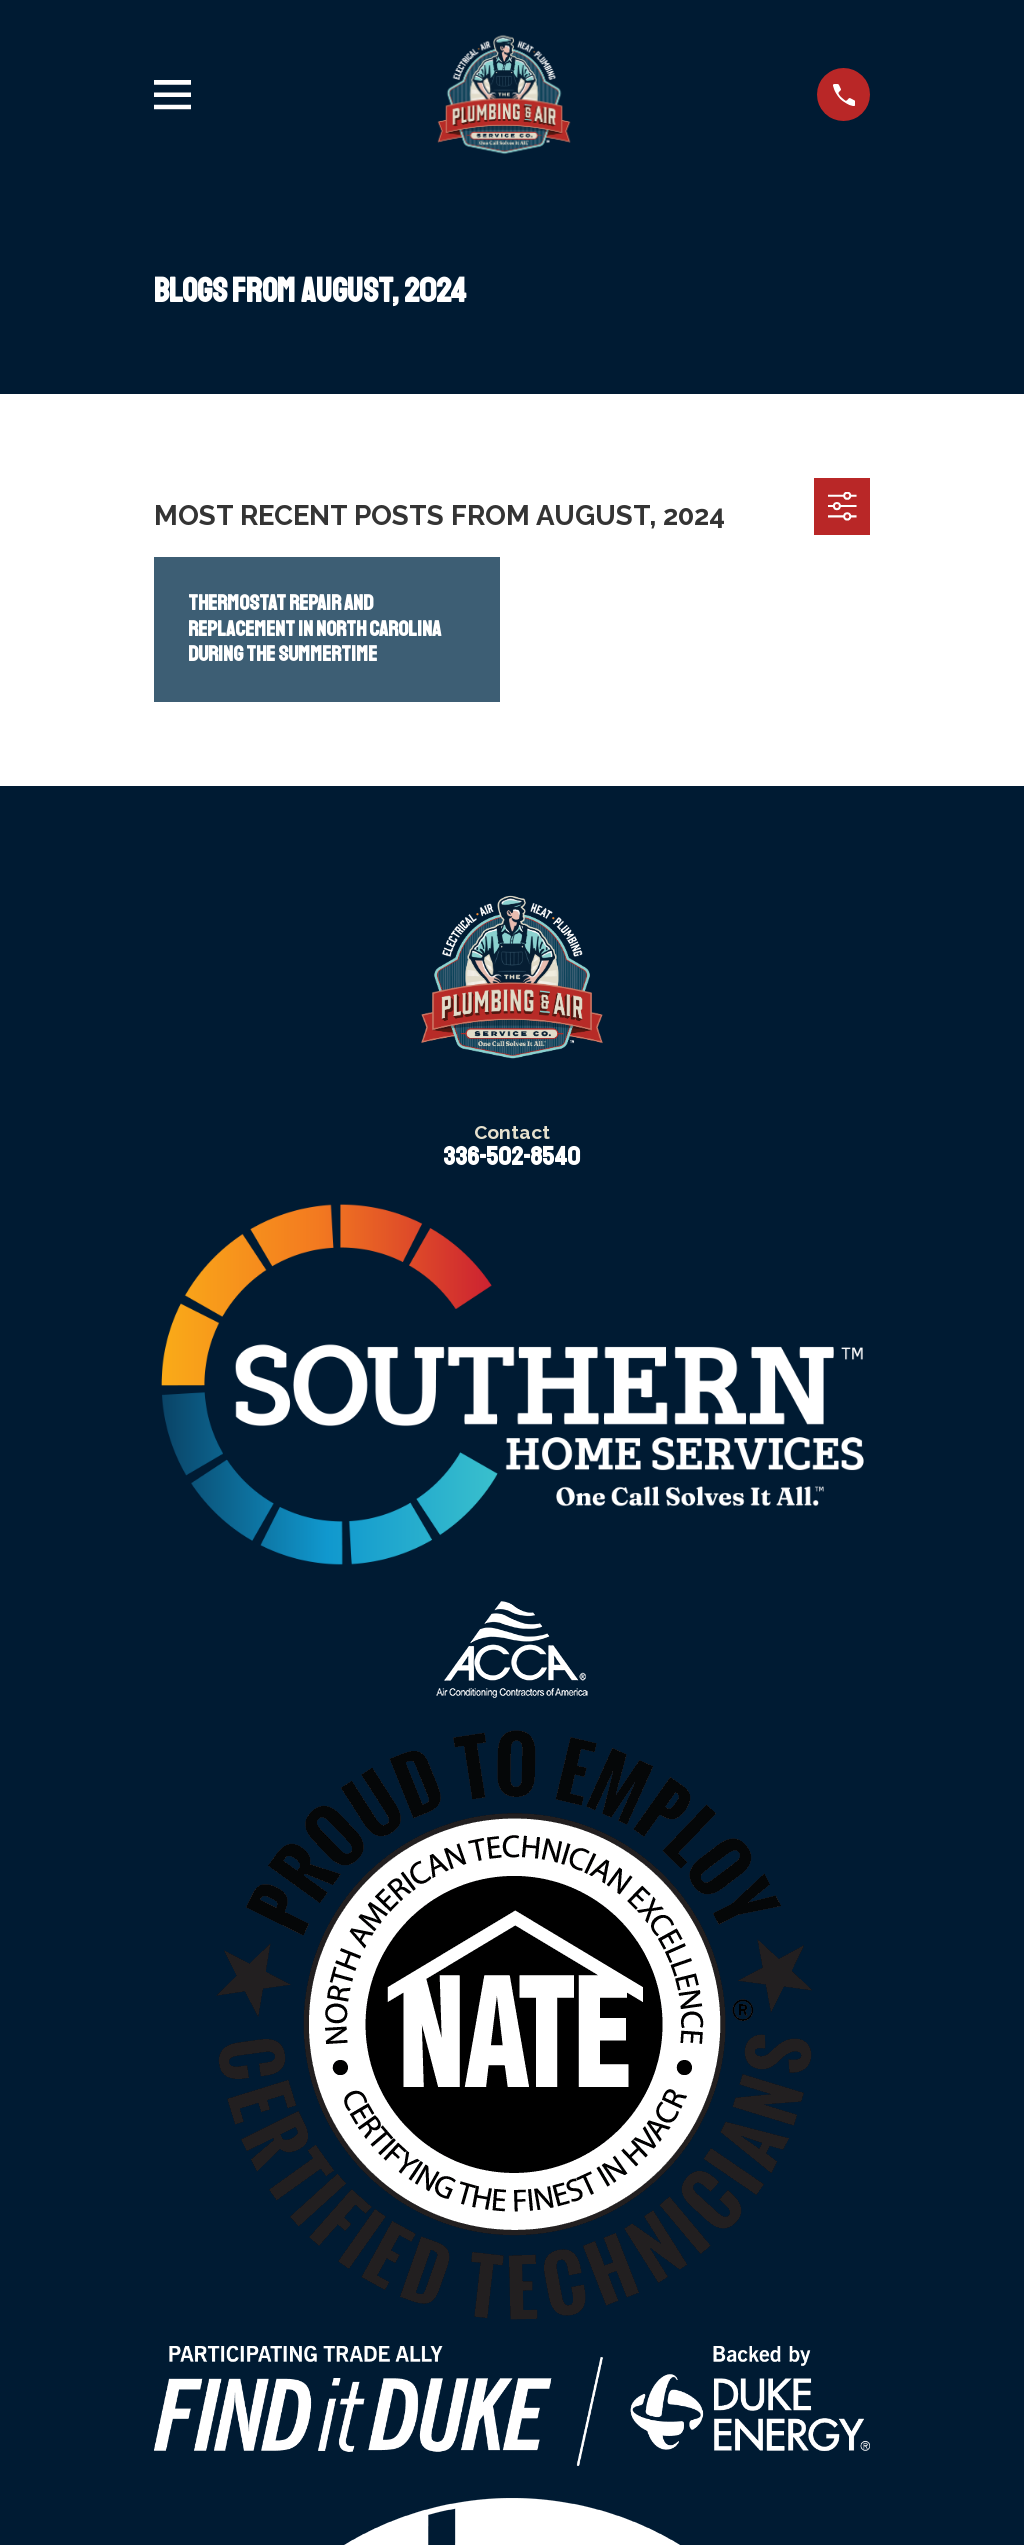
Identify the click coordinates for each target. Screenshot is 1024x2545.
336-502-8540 (511, 1157)
